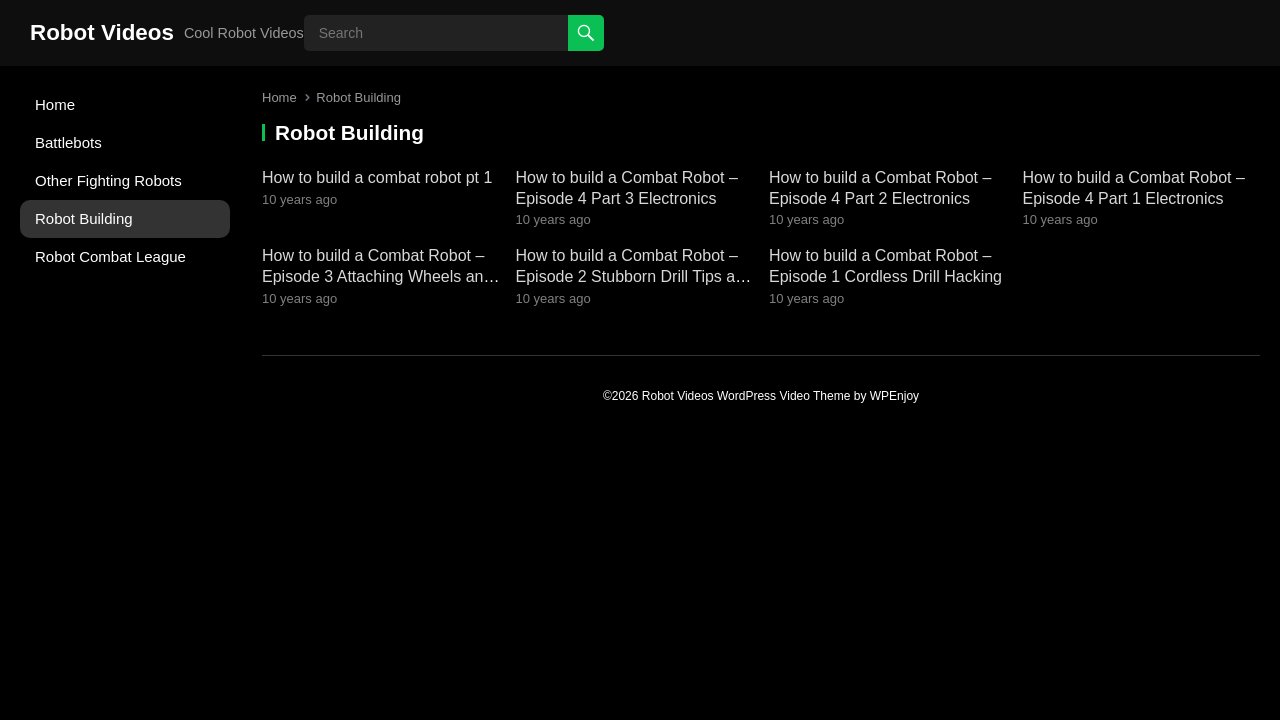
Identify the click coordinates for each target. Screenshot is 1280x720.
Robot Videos (102, 32)
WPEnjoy (894, 396)
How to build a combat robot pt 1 (377, 177)
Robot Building (84, 218)
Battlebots (68, 142)
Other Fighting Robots (108, 180)
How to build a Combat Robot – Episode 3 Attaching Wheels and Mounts (377, 276)
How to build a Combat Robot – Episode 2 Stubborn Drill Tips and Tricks (634, 276)
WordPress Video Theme (783, 396)
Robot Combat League (110, 256)
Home (55, 104)
